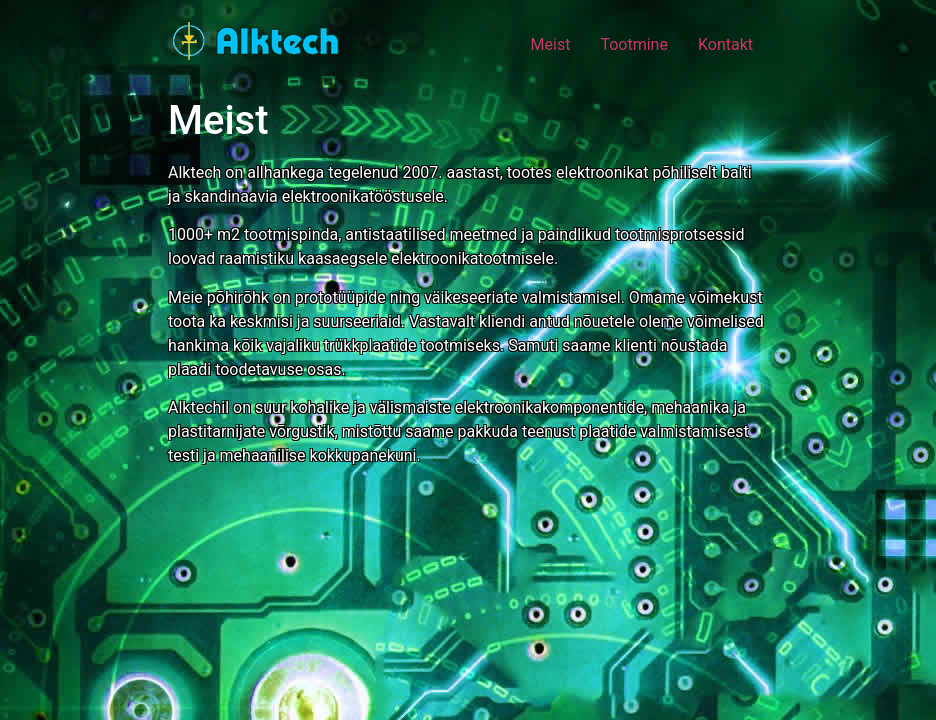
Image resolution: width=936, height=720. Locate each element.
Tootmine (634, 44)
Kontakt (725, 44)
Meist (551, 44)
